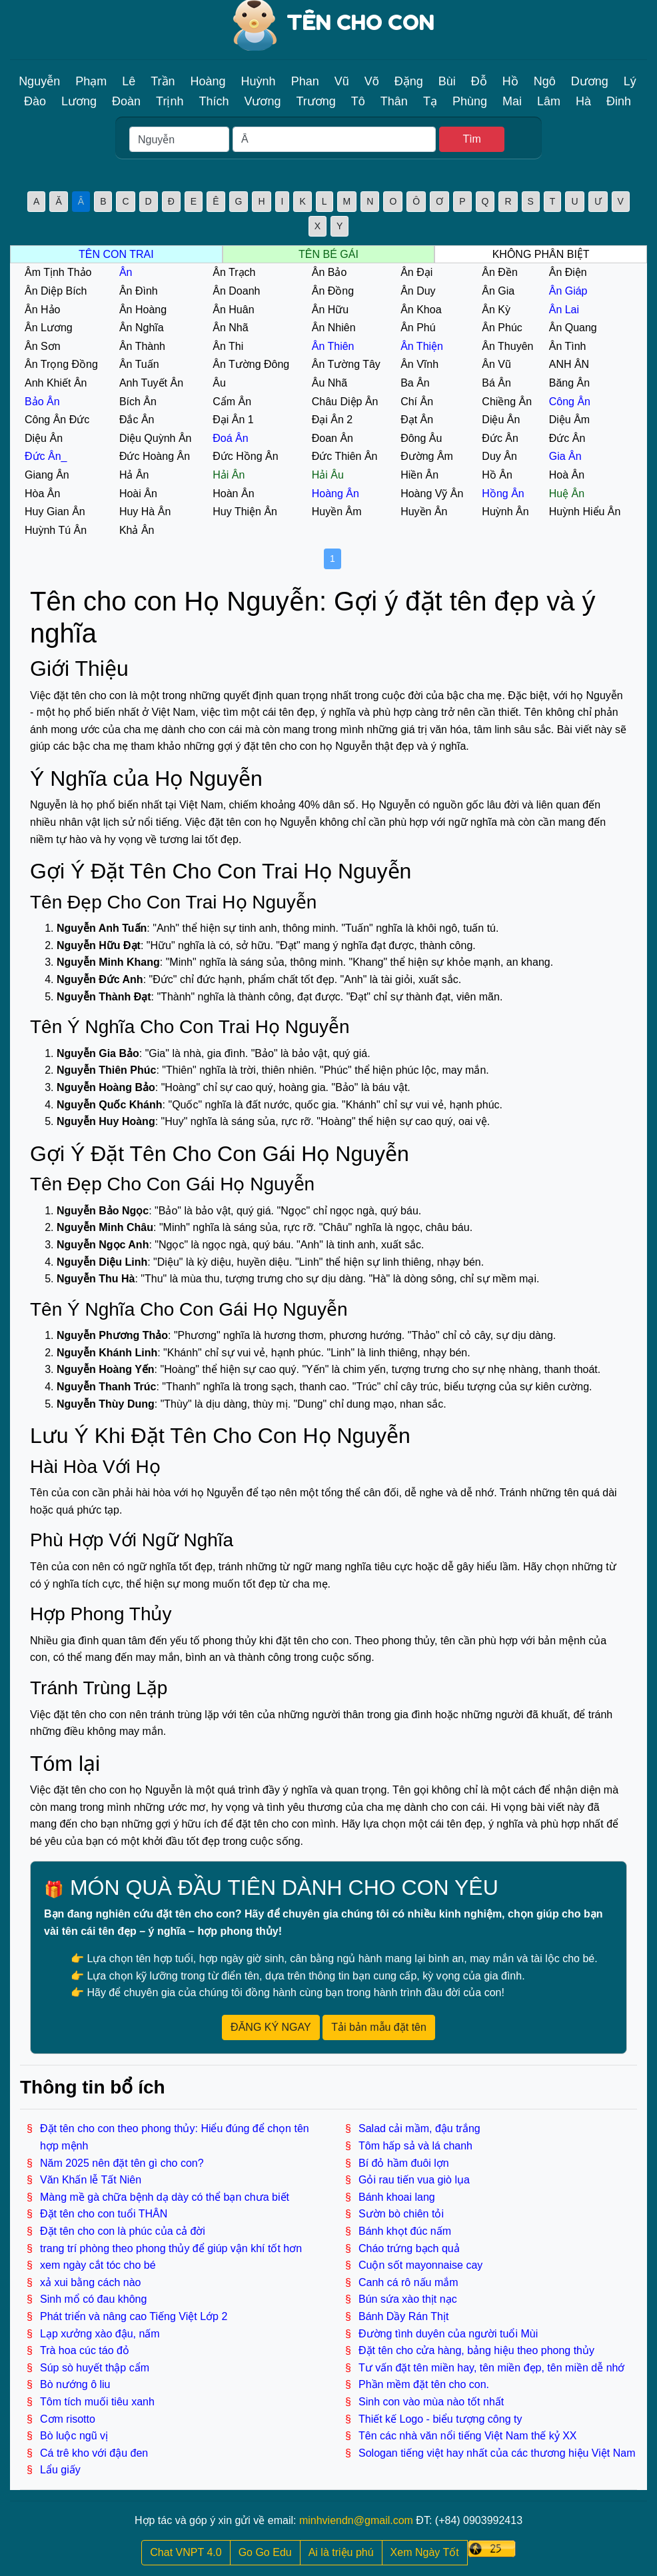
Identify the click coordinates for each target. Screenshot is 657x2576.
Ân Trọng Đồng (61, 364)
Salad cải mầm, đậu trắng (419, 2128)
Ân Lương (49, 327)
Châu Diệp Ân (345, 401)
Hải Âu (328, 475)
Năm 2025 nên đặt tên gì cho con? (122, 2163)
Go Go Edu (265, 2552)
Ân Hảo (42, 309)
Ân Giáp (568, 291)
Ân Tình (567, 346)
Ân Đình (138, 291)
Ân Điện (568, 272)
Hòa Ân (42, 493)
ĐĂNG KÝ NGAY (271, 2027)
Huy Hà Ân (145, 511)
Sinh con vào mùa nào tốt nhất (431, 2401)
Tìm (471, 139)
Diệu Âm (569, 419)
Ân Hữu (330, 309)
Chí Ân (416, 401)
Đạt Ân (416, 419)
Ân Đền (499, 272)
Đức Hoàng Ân (154, 456)
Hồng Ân (503, 493)
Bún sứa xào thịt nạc (407, 2299)
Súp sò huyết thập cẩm (94, 2367)
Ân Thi (228, 346)
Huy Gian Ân (55, 511)
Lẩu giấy (60, 2469)
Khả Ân (137, 530)
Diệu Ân (501, 419)
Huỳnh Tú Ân (56, 530)
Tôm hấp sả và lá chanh (415, 2145)
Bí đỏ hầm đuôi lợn (403, 2163)
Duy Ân (499, 456)
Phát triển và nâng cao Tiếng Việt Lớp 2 (133, 2316)
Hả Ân (134, 475)
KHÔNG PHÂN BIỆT (541, 254)
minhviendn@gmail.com (356, 2520)
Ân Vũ (496, 364)
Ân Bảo (329, 272)
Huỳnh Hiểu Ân (585, 511)
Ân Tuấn (139, 364)
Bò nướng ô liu (75, 2384)
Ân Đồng (333, 291)
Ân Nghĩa (141, 327)
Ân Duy (417, 291)
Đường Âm (426, 456)
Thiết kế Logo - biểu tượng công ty (440, 2419)
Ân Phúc (502, 327)
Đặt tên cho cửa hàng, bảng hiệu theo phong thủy (476, 2350)
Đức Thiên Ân (345, 456)
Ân (126, 272)
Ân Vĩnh (419, 364)
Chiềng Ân (507, 401)
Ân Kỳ (496, 309)
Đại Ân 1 (233, 419)
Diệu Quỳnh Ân (155, 438)
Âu (219, 383)
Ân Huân (233, 309)
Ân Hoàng (143, 309)
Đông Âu (421, 438)
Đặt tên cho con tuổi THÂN (103, 2213)
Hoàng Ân (335, 493)
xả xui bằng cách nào (90, 2282)
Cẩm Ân (232, 401)
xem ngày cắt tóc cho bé (98, 2265)
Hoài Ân (138, 493)
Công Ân (569, 401)
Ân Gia (498, 291)
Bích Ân (138, 401)
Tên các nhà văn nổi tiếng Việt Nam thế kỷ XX (467, 2435)
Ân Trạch (234, 272)
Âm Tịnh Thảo (58, 272)
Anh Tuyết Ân (151, 383)
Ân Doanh (236, 291)
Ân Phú (417, 327)
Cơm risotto (67, 2419)
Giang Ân (47, 475)
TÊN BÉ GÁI (328, 254)
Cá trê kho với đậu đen (94, 2453)
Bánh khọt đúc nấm (404, 2231)
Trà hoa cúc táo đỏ (84, 2350)
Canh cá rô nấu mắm (408, 2282)
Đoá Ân (230, 438)
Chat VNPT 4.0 (185, 2552)
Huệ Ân (566, 493)
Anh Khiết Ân (56, 383)
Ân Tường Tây (346, 364)
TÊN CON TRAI (116, 254)
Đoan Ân (332, 438)
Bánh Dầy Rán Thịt (403, 2316)
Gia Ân (565, 456)
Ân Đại (416, 272)
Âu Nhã (329, 383)
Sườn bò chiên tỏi (401, 2213)
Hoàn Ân (233, 493)
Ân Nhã (230, 327)
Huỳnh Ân (505, 511)
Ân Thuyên (507, 346)
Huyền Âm (337, 511)
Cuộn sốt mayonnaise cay (420, 2265)
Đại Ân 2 (332, 419)
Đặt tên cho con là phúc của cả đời (122, 2231)
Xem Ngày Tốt (424, 2552)
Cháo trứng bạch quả (409, 2248)
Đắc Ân (137, 419)
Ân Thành (142, 346)
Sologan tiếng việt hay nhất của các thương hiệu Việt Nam (496, 2453)
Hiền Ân (419, 475)
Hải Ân (229, 475)
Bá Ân (496, 383)
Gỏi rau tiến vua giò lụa (414, 2179)
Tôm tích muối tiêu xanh (97, 2401)
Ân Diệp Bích (56, 291)
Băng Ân (569, 383)
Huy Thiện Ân (245, 511)
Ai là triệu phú (341, 2552)
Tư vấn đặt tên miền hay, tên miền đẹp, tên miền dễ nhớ (491, 2367)
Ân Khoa (420, 309)
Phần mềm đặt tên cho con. (423, 2384)
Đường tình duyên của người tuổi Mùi (448, 2333)
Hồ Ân (497, 475)
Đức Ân (500, 438)
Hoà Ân (566, 475)
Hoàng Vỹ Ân (431, 493)
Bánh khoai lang (396, 2197)
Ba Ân (415, 383)
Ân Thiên (333, 346)
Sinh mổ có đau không (93, 2299)
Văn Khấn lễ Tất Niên (90, 2179)
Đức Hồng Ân (245, 456)
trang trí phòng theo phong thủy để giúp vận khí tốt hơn (171, 2248)
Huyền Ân (423, 511)
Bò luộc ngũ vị (74, 2435)
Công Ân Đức (57, 419)
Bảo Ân (42, 401)
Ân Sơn (43, 346)
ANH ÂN (569, 364)
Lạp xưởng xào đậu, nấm (100, 2333)
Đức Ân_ (46, 456)
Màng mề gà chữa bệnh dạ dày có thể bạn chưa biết (164, 2197)
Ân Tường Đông (251, 364)
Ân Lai (564, 309)
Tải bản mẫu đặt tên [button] (378, 2027)
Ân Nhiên (334, 327)
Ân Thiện (421, 346)
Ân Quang (573, 327)
